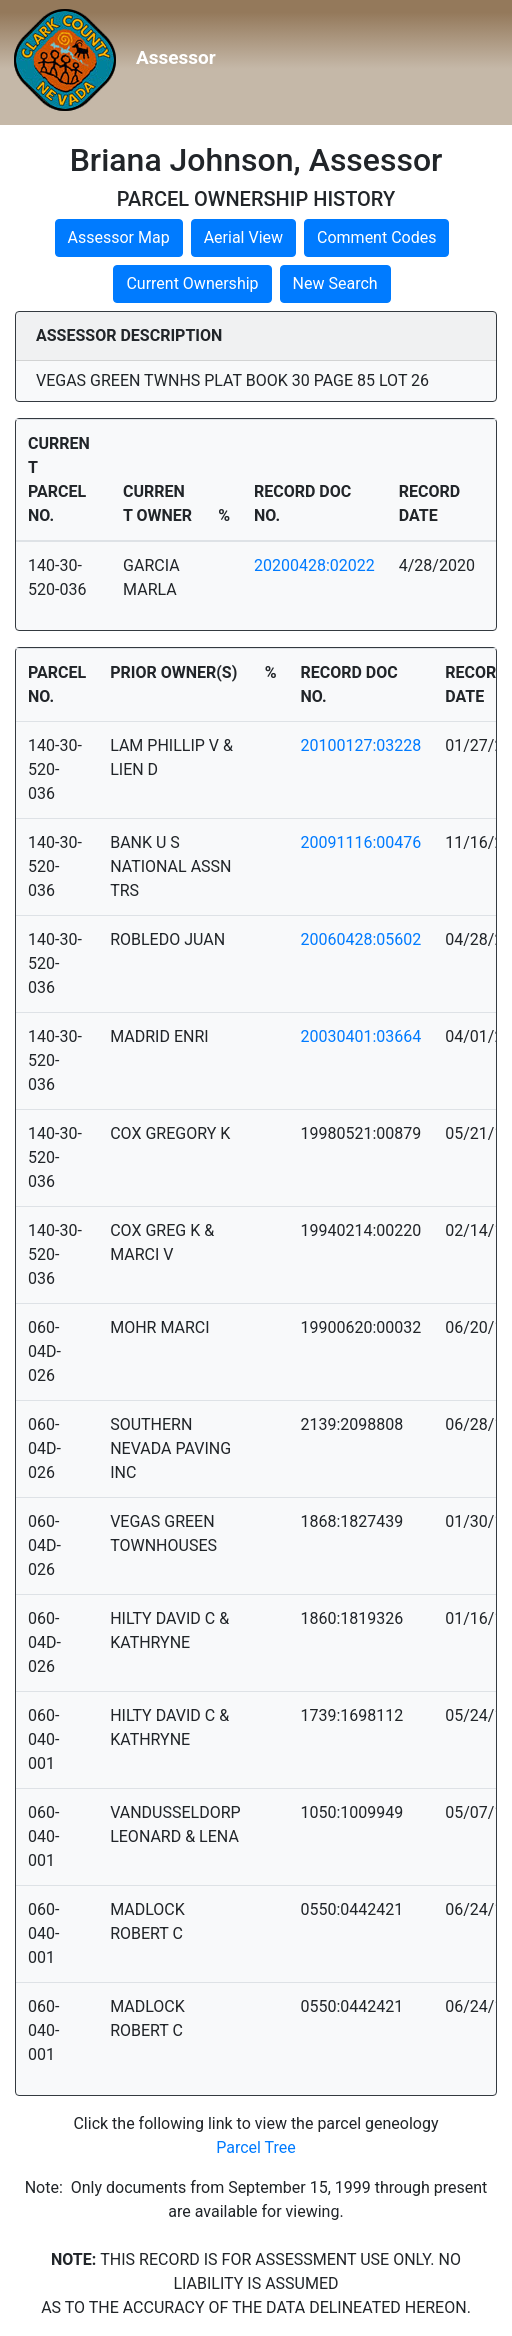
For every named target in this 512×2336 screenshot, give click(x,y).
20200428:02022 (314, 565)
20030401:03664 (360, 1036)
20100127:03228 (360, 745)
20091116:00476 (360, 842)
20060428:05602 (360, 939)
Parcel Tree (256, 2147)
